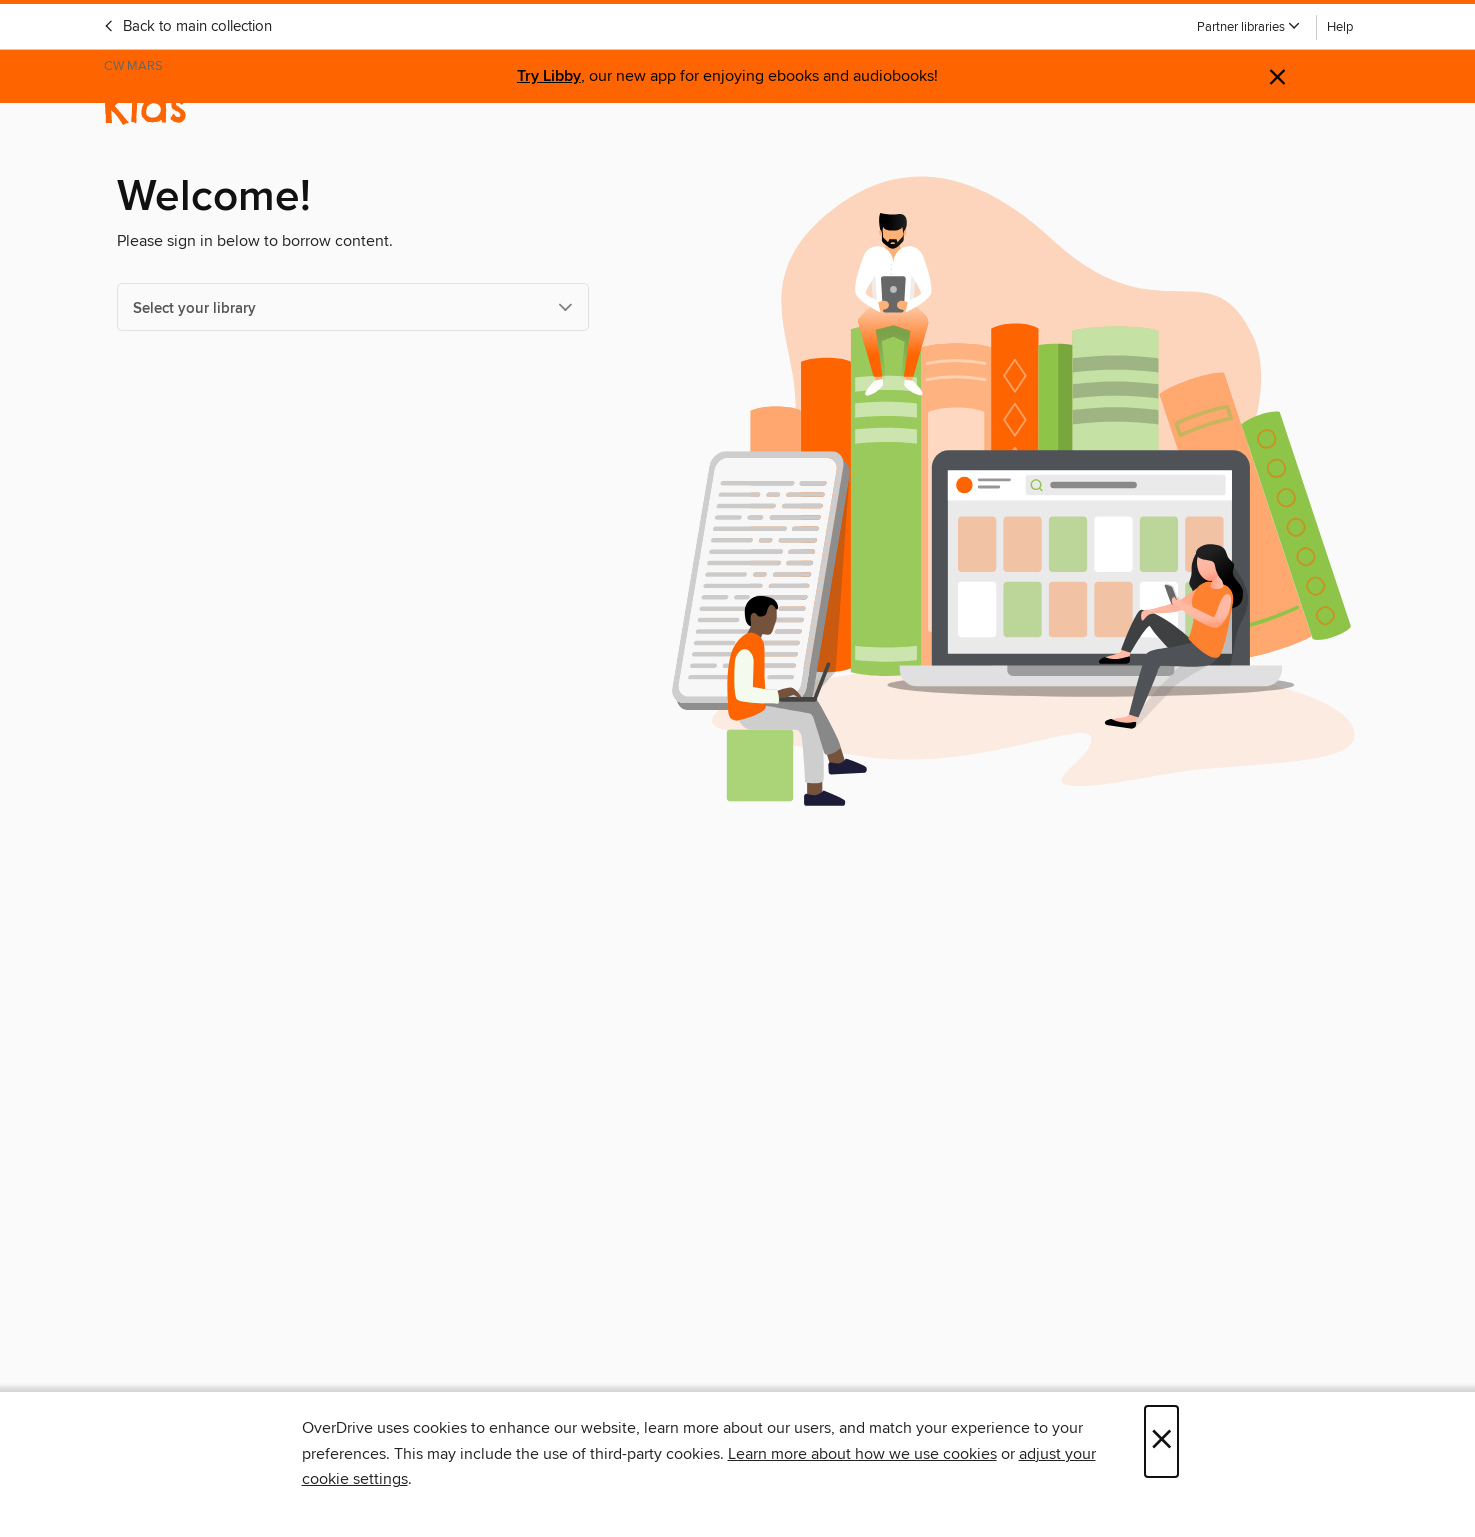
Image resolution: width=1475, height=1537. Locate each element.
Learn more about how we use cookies (862, 1454)
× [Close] (1161, 1441)
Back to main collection (187, 27)
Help (1340, 27)
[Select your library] (353, 307)
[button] (1249, 27)
